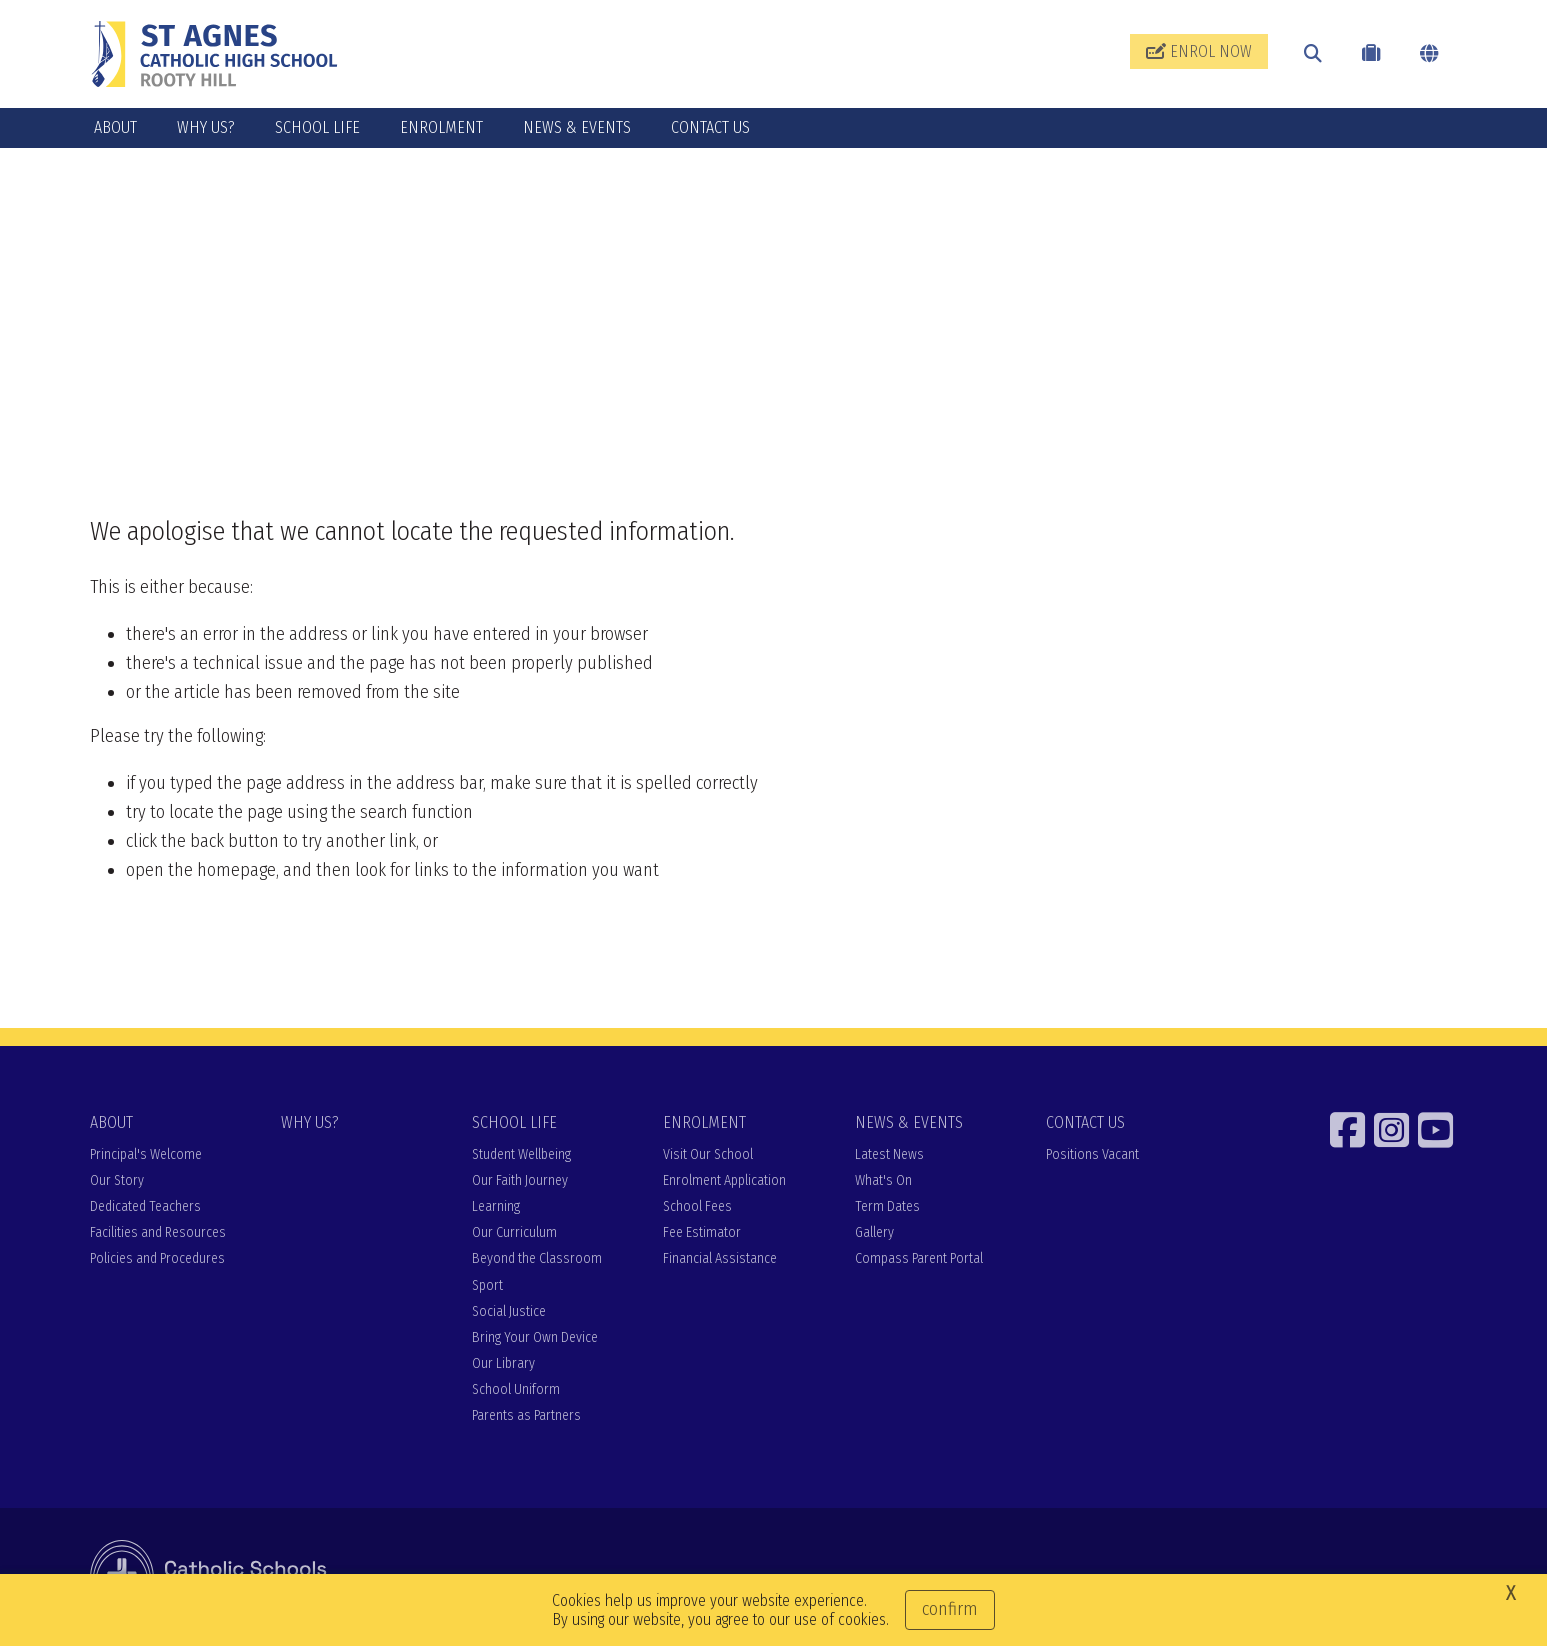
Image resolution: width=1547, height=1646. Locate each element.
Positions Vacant (1092, 1154)
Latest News (889, 1154)
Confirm (950, 1609)
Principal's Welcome (146, 1154)
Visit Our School (708, 1154)
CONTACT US (710, 127)
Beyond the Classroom (537, 1258)
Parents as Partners (526, 1415)
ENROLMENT (441, 127)
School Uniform (516, 1389)
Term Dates (887, 1206)
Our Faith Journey (520, 1180)
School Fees (697, 1206)
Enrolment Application (724, 1180)
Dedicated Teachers (145, 1206)
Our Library (503, 1363)
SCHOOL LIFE (317, 127)
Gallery (874, 1232)
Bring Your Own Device (535, 1337)
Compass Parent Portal (919, 1258)
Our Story (117, 1180)
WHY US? (206, 127)
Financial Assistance (720, 1258)
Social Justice (509, 1311)
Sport (487, 1285)
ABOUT (115, 127)
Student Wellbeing (521, 1154)
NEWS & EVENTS (577, 127)
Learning (496, 1206)
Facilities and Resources (158, 1232)
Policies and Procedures (157, 1258)
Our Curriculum (514, 1232)
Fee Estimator (702, 1232)
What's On (883, 1180)
